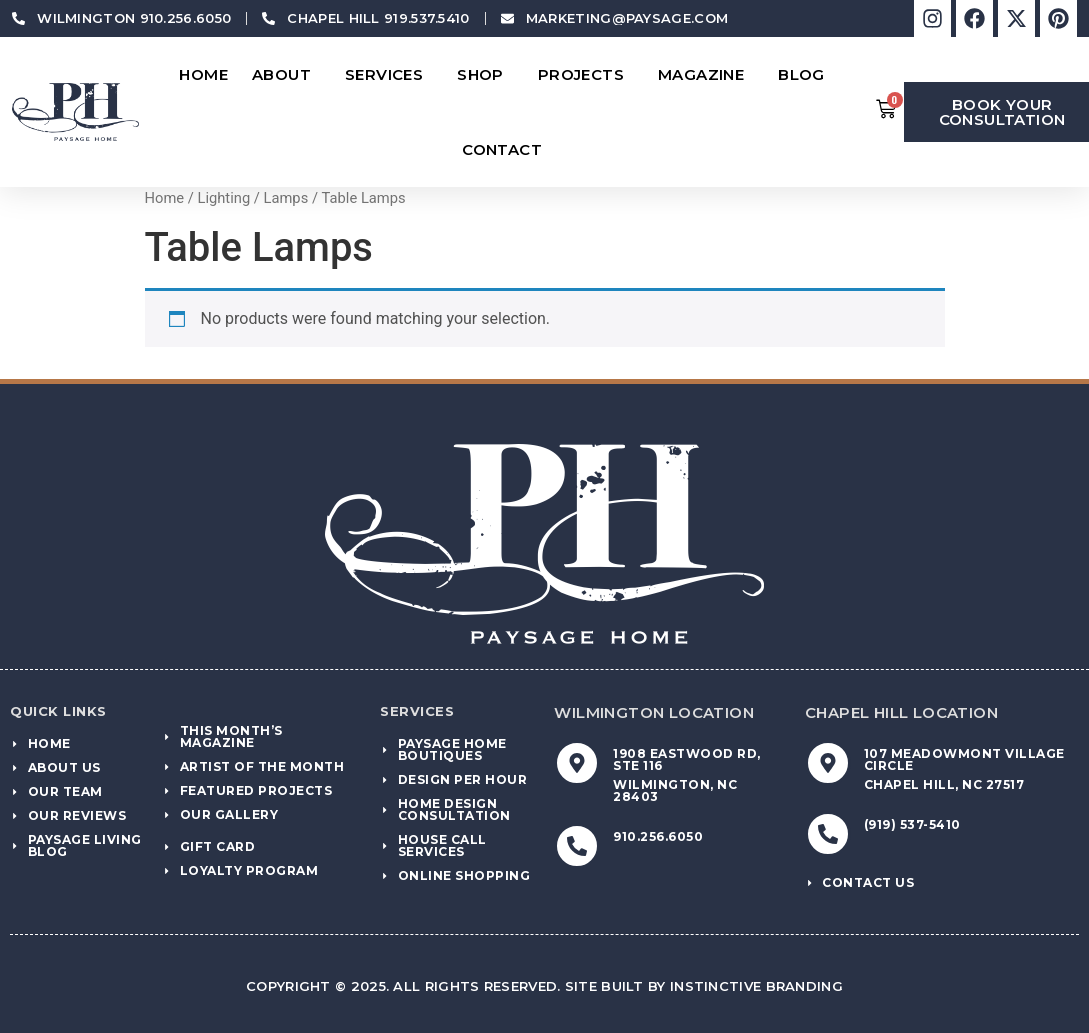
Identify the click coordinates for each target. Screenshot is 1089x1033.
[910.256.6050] (577, 846)
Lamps (286, 198)
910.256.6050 (658, 836)
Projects (586, 75)
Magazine (706, 75)
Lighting (223, 198)
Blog (806, 75)
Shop (485, 75)
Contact (507, 150)
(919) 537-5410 (912, 824)
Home (203, 74)
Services (389, 75)
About (286, 75)
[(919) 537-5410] (828, 834)
